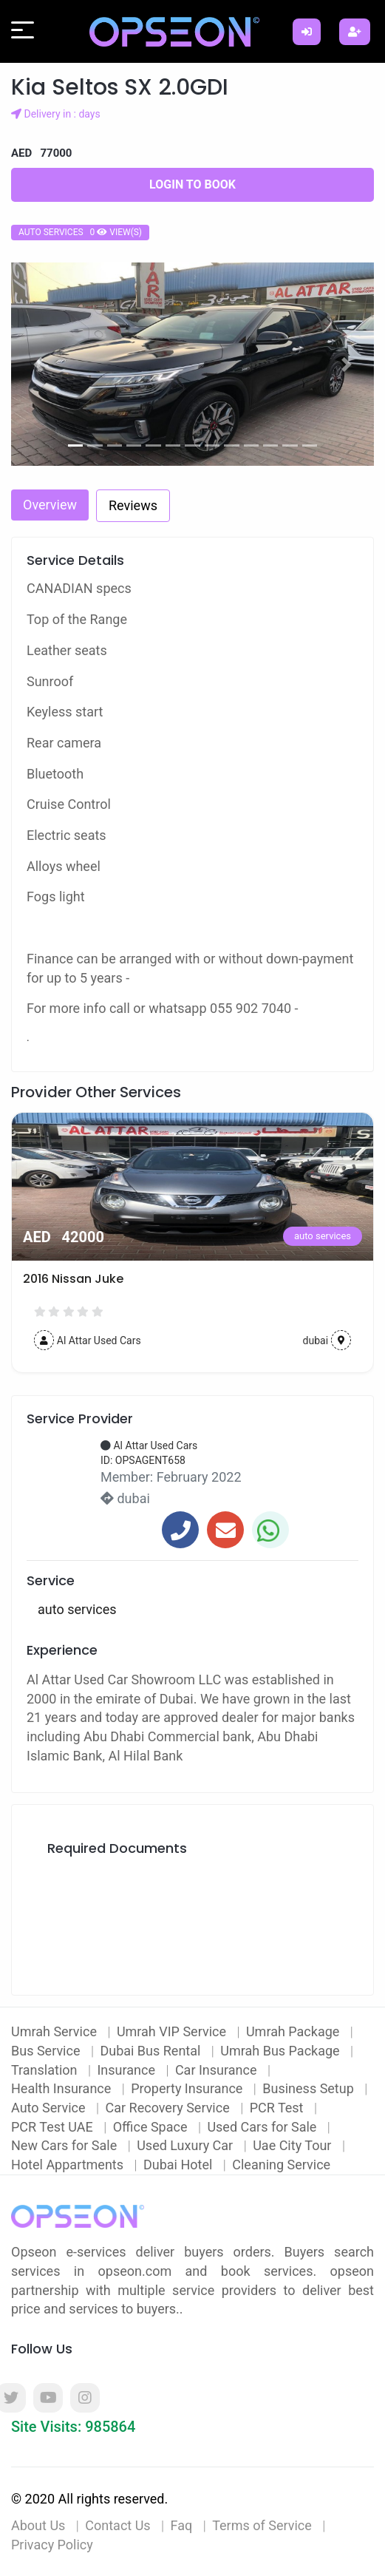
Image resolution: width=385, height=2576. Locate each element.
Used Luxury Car (186, 2145)
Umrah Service (55, 2031)
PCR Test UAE (53, 2127)
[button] (38, 364)
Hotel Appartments (68, 2164)
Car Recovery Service (170, 2107)
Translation (46, 2070)
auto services (322, 1235)
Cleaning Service (281, 2164)
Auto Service (50, 2107)
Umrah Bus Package (281, 2050)
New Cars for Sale (65, 2145)
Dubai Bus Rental (151, 2050)
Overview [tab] (50, 504)
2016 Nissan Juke (73, 1279)
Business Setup (309, 2088)
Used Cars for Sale (263, 2127)
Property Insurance (188, 2088)
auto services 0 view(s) (80, 232)
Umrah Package (294, 2031)
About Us (38, 2525)
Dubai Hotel (179, 2164)
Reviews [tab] (133, 505)
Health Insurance (63, 2088)
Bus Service (47, 2050)
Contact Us (117, 2525)
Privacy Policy (52, 2544)
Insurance (127, 2070)
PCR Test (278, 2107)
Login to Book (192, 184)
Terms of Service (262, 2525)
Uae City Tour (294, 2145)
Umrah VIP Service (173, 2031)
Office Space (152, 2127)
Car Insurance (217, 2070)
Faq (182, 2525)
